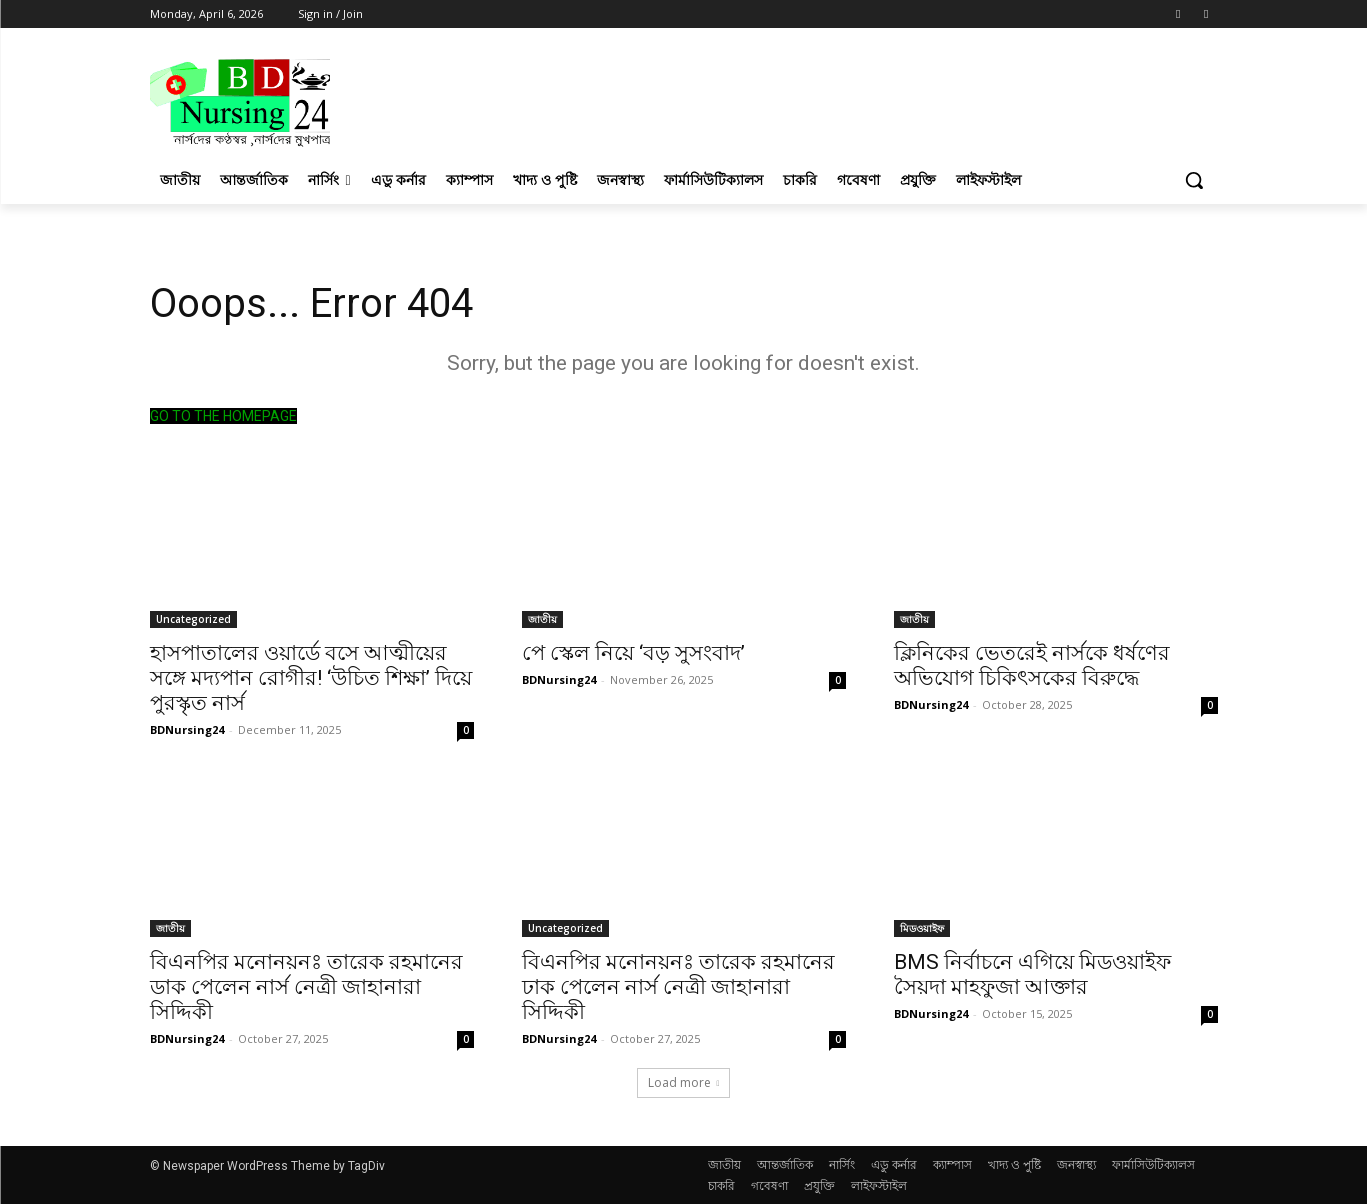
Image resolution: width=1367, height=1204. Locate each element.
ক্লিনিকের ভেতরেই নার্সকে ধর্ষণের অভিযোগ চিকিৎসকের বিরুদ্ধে (1032, 665)
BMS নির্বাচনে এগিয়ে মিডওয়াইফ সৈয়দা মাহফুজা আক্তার (1032, 974)
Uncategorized (193, 619)
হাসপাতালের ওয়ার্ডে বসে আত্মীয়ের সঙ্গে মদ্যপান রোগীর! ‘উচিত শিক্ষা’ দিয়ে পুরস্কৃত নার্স (311, 678)
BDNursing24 (187, 729)
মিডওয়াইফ (922, 928)
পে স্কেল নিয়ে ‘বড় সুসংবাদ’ (633, 653)
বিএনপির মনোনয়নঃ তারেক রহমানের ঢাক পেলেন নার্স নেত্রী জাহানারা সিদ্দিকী (678, 987)
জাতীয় (542, 619)
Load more (684, 1082)
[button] (1194, 180)
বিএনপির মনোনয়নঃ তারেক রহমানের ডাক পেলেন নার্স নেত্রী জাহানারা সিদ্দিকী (306, 987)
